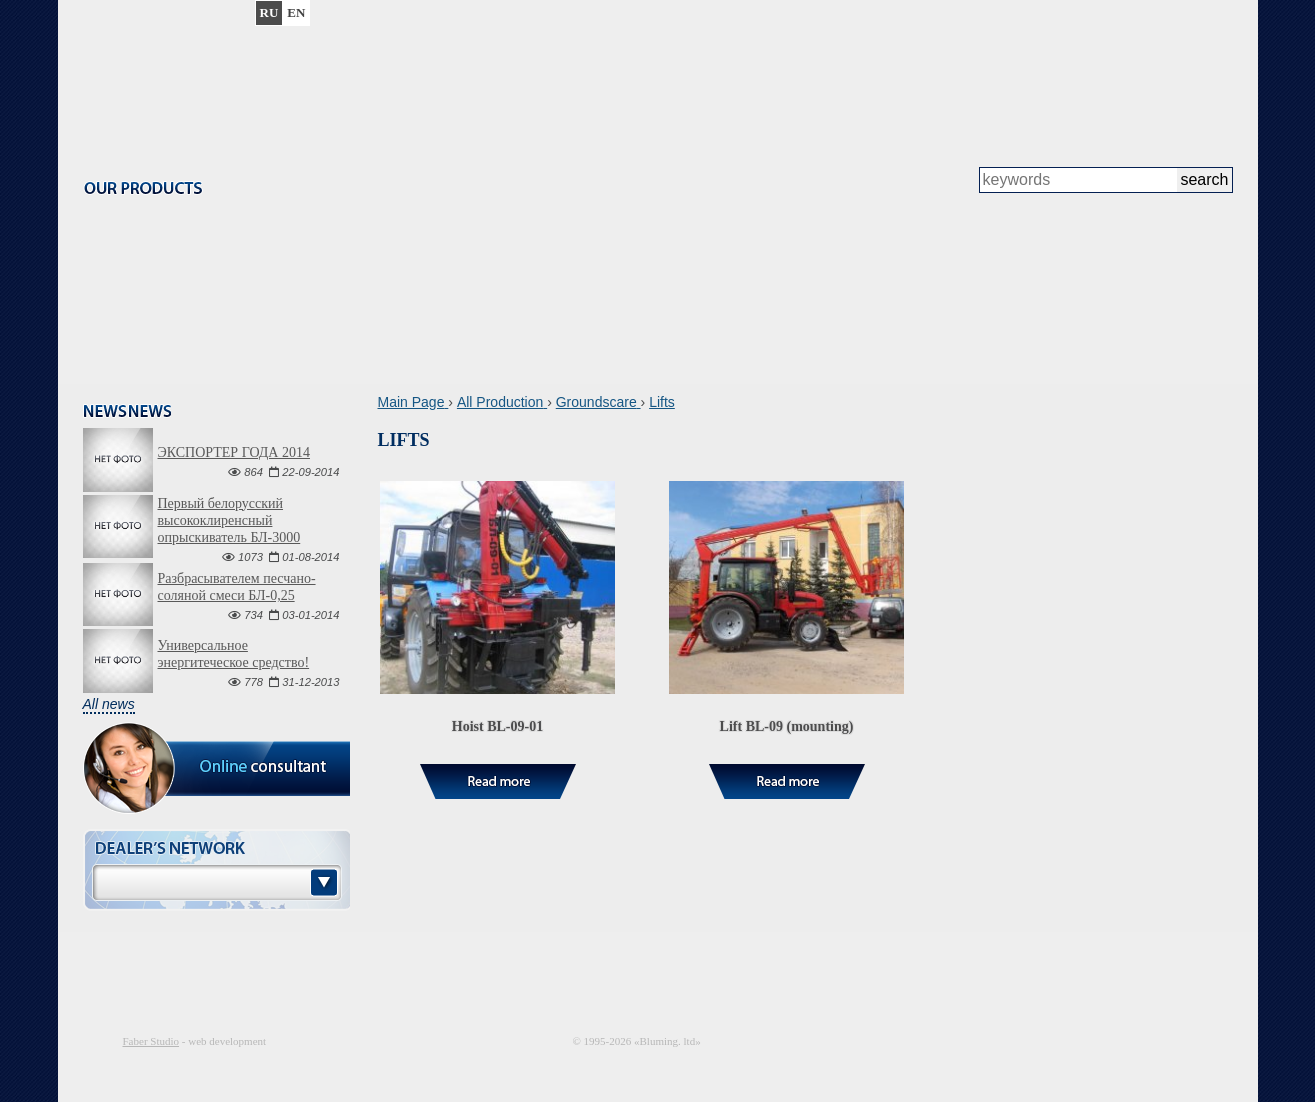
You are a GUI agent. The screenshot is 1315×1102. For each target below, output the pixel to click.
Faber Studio (151, 1041)
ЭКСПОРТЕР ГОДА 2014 (234, 452)
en (296, 12)
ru (269, 12)
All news (109, 704)
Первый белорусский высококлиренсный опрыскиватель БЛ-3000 (229, 520)
